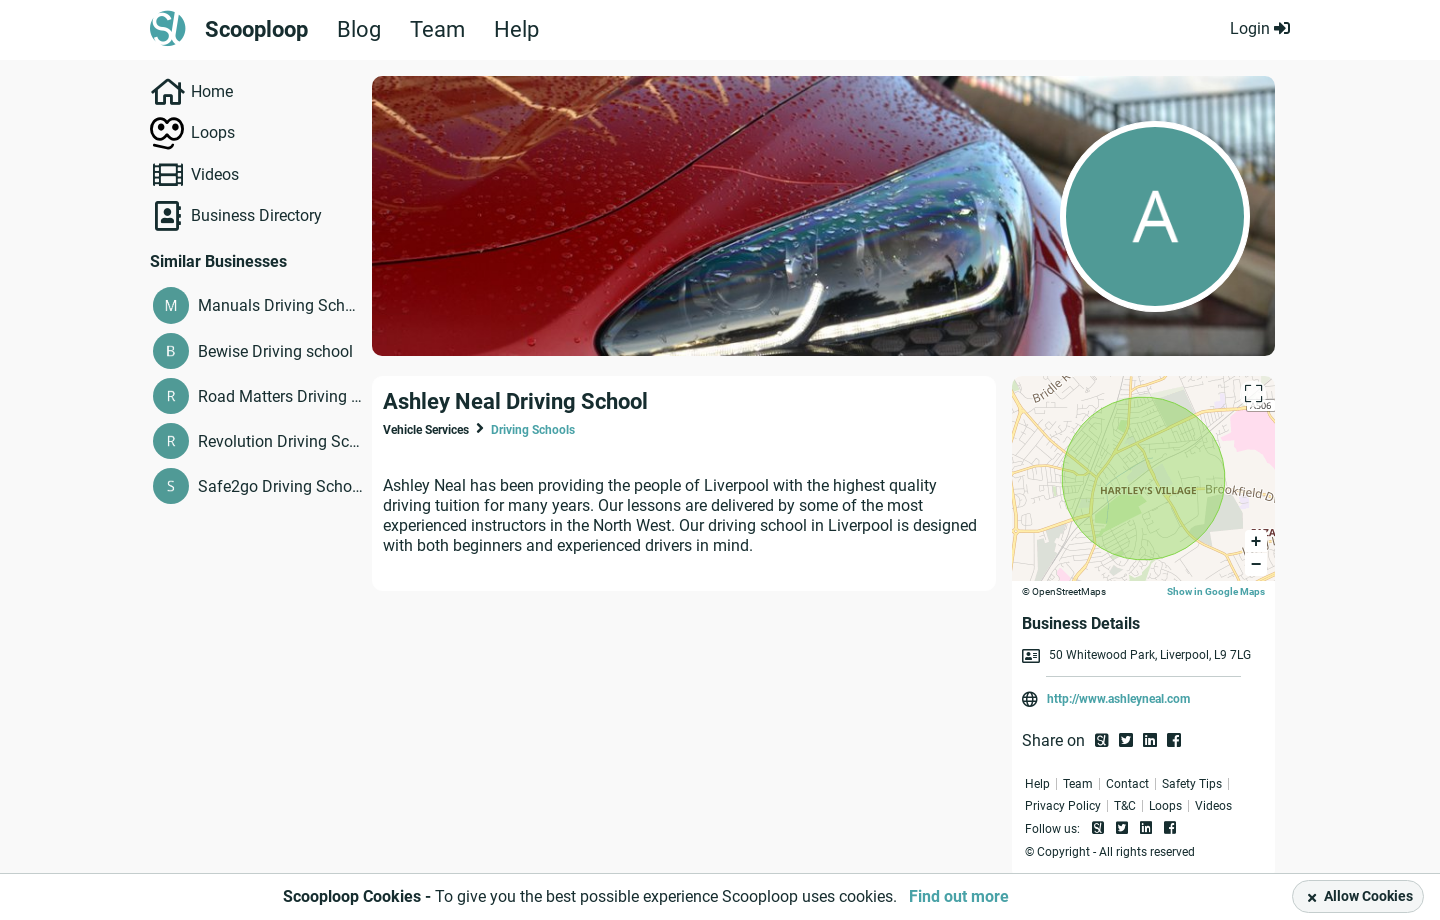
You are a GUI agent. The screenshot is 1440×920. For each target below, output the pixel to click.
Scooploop (256, 30)
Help (516, 30)
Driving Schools (533, 430)
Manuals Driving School (280, 305)
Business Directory (256, 215)
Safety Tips (1192, 784)
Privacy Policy (1063, 806)
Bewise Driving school (275, 351)
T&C (1125, 806)
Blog (359, 30)
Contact (1127, 784)
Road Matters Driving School (280, 396)
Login (1260, 28)
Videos (215, 174)
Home (212, 91)
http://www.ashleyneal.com (1118, 699)
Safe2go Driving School (280, 486)
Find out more (959, 896)
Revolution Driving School (280, 441)
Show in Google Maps (1216, 591)
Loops (213, 132)
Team (437, 30)
